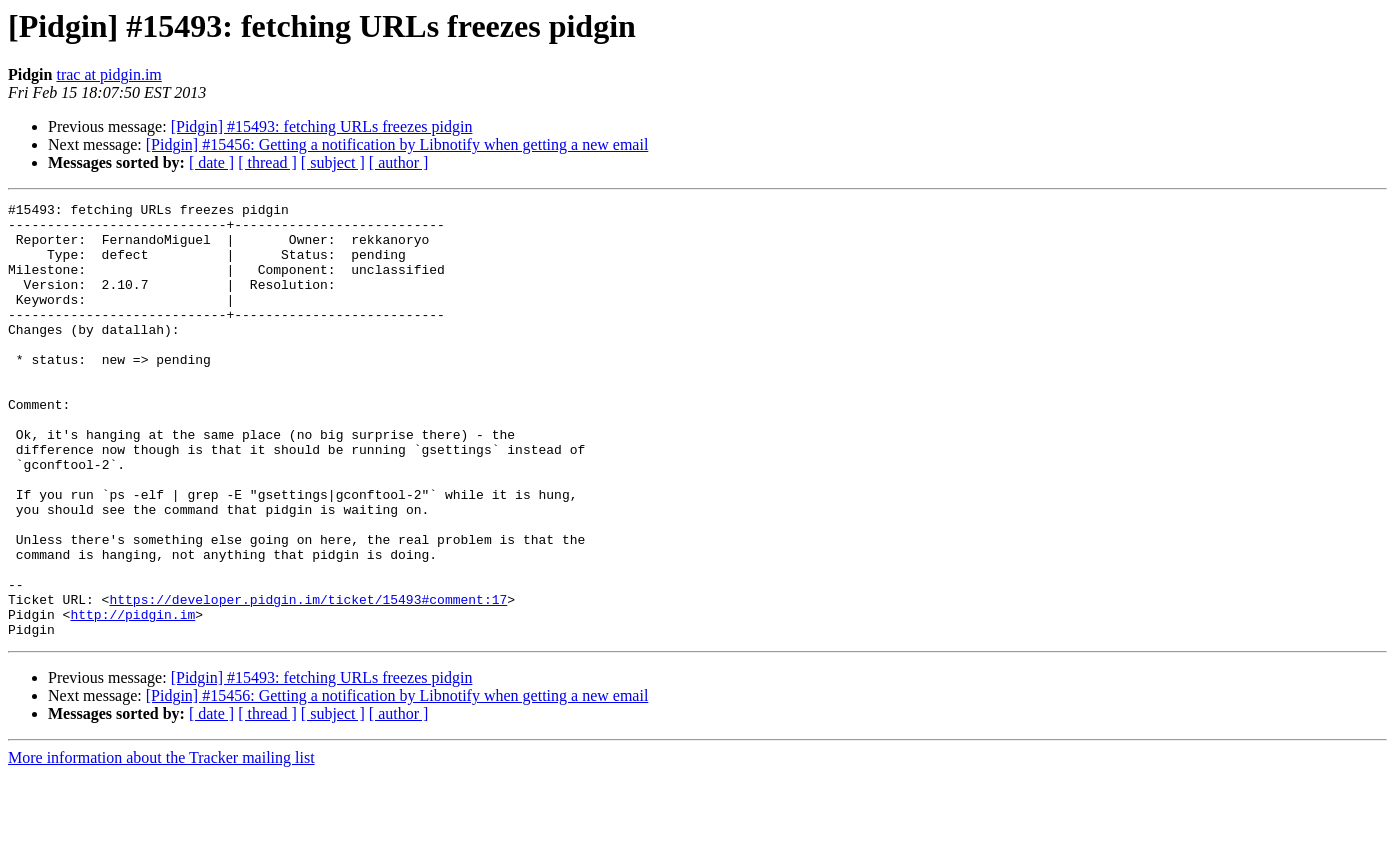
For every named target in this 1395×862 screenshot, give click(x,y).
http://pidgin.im (132, 698)
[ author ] (399, 162)
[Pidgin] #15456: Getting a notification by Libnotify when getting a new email (397, 144)
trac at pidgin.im (108, 74)
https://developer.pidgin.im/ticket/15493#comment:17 (308, 680)
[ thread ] (267, 162)
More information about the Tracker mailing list (161, 844)
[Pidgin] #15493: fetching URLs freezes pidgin (322, 126)
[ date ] (211, 162)
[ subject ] (333, 162)
